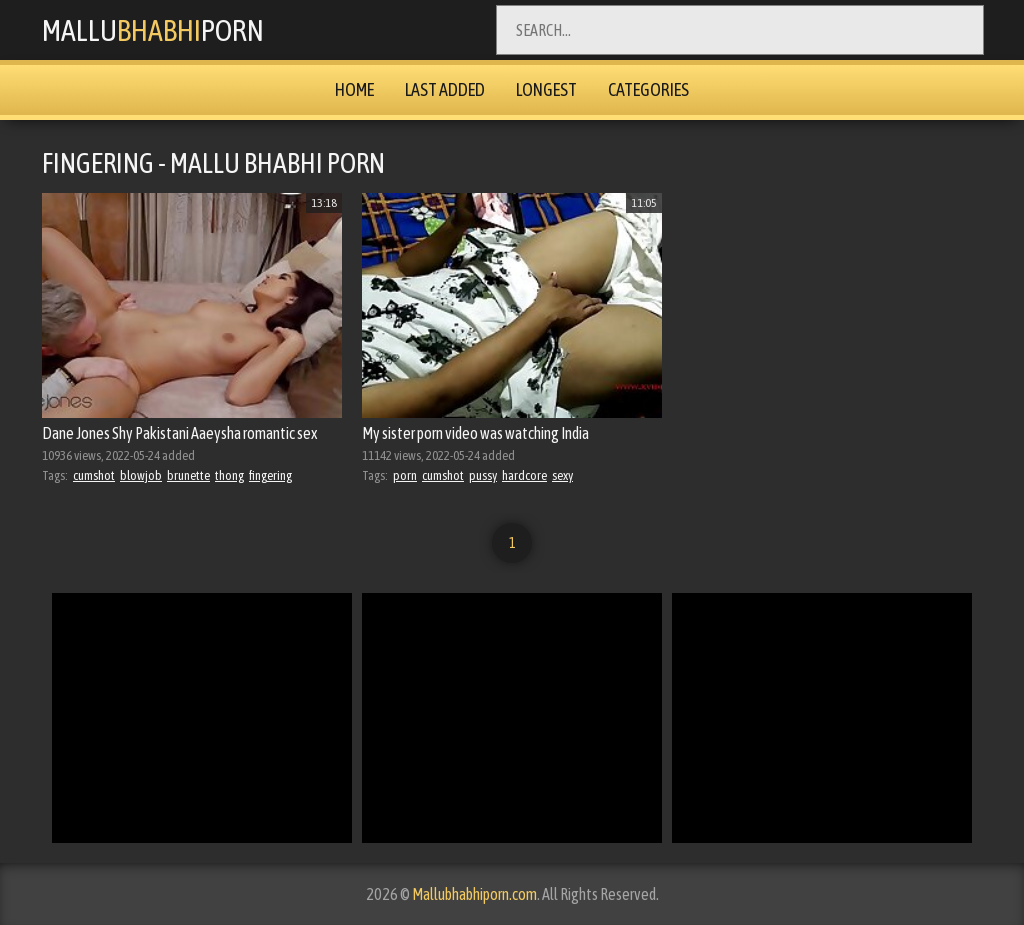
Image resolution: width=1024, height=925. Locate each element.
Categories (648, 89)
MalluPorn (153, 30)
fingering (270, 475)
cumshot (94, 475)
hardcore (524, 475)
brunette (188, 475)
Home (354, 89)
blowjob (141, 475)
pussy (483, 475)
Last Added (445, 89)
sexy (562, 475)
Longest (546, 89)
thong (229, 475)
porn (405, 475)
